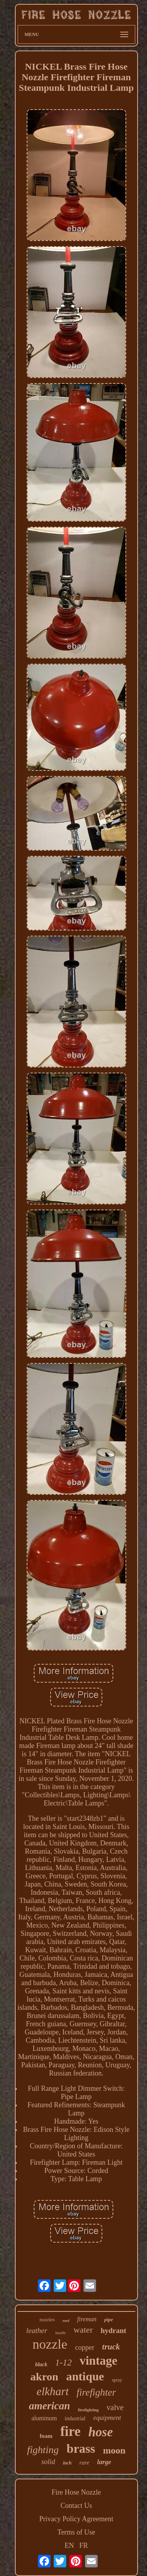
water (83, 2330)
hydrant (113, 2330)
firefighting (88, 2409)
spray (117, 2380)
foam (46, 2436)
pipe (108, 2319)
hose (100, 2432)
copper (84, 2347)
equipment (107, 2417)
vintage (98, 2360)
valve (115, 2407)
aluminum (44, 2418)
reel (66, 2320)
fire (70, 2431)
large (104, 2462)
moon (114, 2450)
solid (48, 2462)
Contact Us (76, 2505)
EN (69, 2545)
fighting (43, 2449)
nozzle (50, 2344)
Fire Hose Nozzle (76, 2492)
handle (60, 2333)
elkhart (52, 2391)
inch (67, 2463)
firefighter (96, 2392)
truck (111, 2346)
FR (83, 2545)
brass (81, 2448)
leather (36, 2330)
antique (85, 2376)
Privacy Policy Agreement (76, 2519)
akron (44, 2377)
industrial (75, 2418)
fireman (86, 2319)
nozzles (47, 2319)
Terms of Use (76, 2532)
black (41, 2364)
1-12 (63, 2362)
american (49, 2406)
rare (84, 2462)
